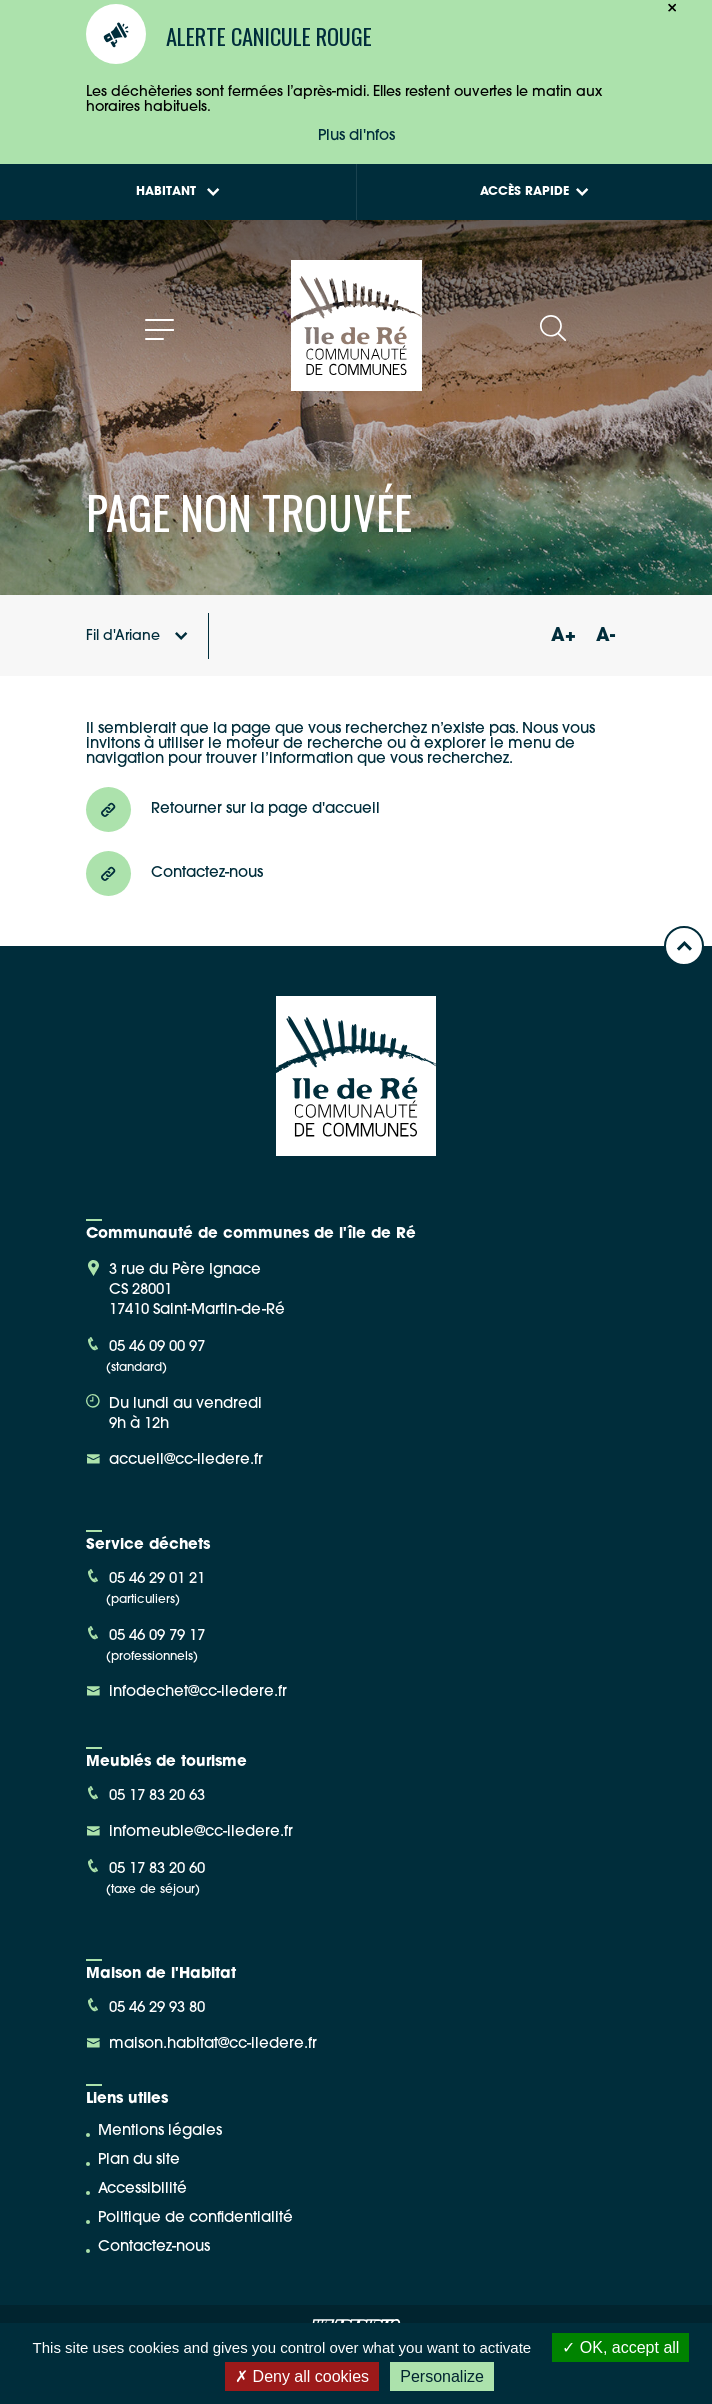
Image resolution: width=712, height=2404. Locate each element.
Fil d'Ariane (137, 636)
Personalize (442, 2376)
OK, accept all (620, 2347)
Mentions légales (160, 2131)
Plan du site (139, 2160)
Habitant (178, 192)
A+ (563, 636)
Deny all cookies (302, 2376)
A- (605, 636)
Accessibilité (142, 2189)
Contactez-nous (154, 2247)
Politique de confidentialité (195, 2218)
